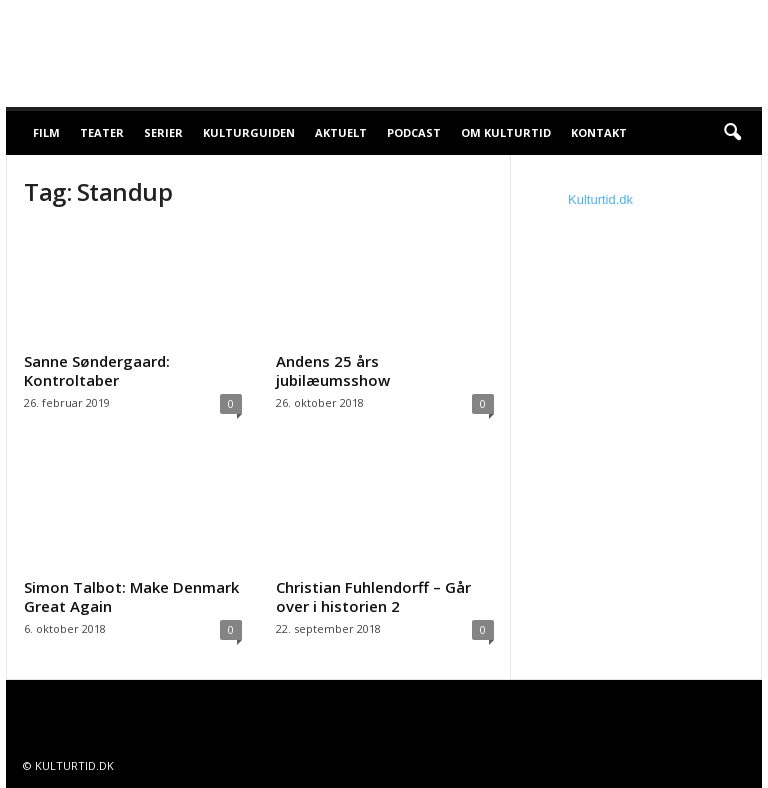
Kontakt (599, 132)
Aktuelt (341, 132)
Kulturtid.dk (600, 199)
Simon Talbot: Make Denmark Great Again (131, 596)
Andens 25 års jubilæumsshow (333, 370)
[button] (732, 133)
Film (46, 132)
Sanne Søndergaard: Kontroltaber (97, 370)
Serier (163, 132)
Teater (102, 132)
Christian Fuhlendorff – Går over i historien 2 (373, 596)
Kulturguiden (249, 132)
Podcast (414, 132)
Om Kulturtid (506, 132)
